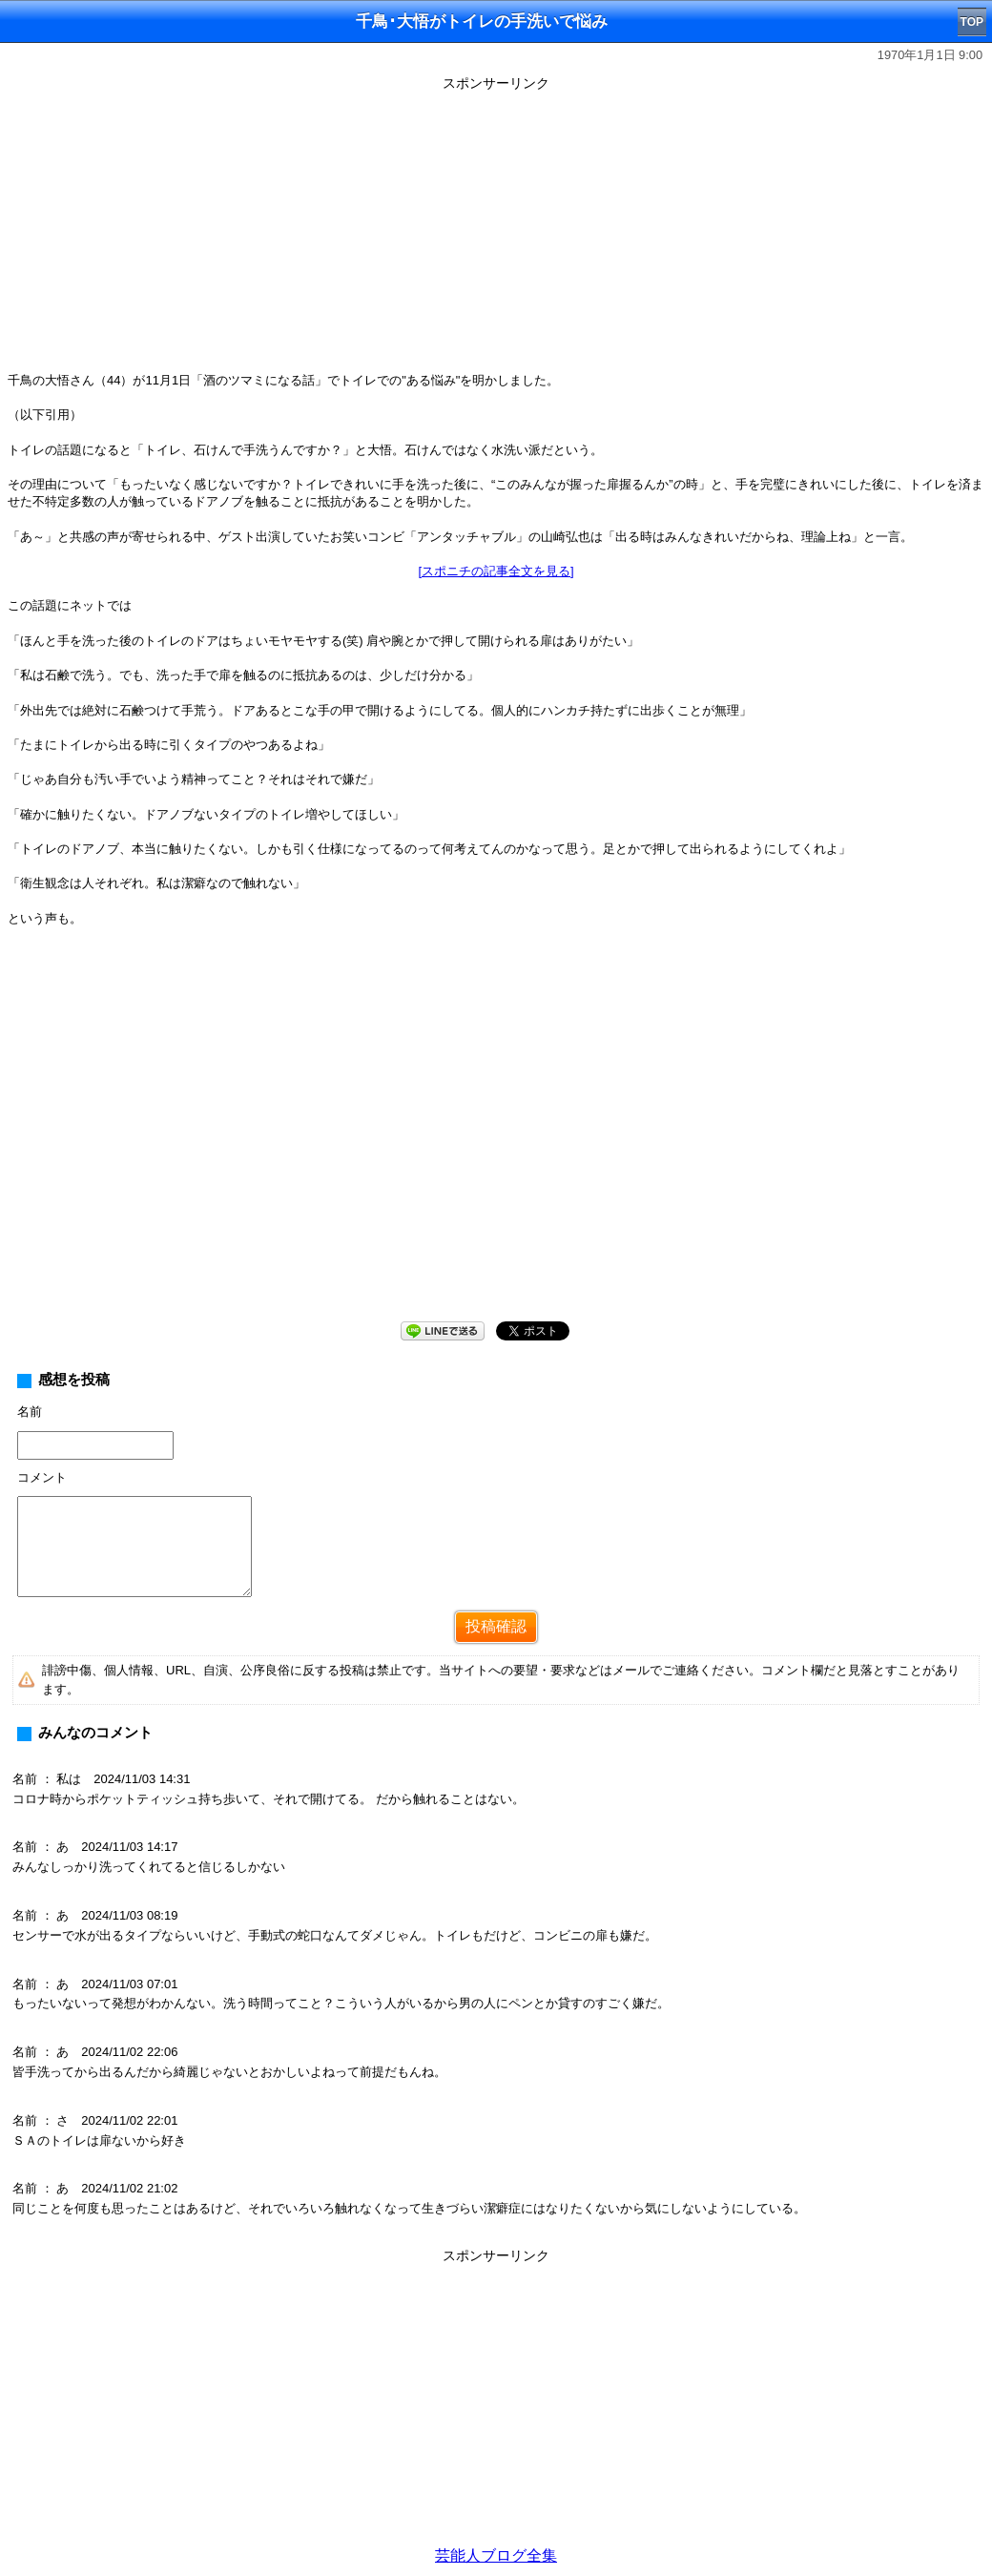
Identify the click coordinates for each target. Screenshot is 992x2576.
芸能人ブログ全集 (496, 2555)
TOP (972, 22)
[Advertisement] (496, 230)
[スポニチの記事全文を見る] (495, 571)
